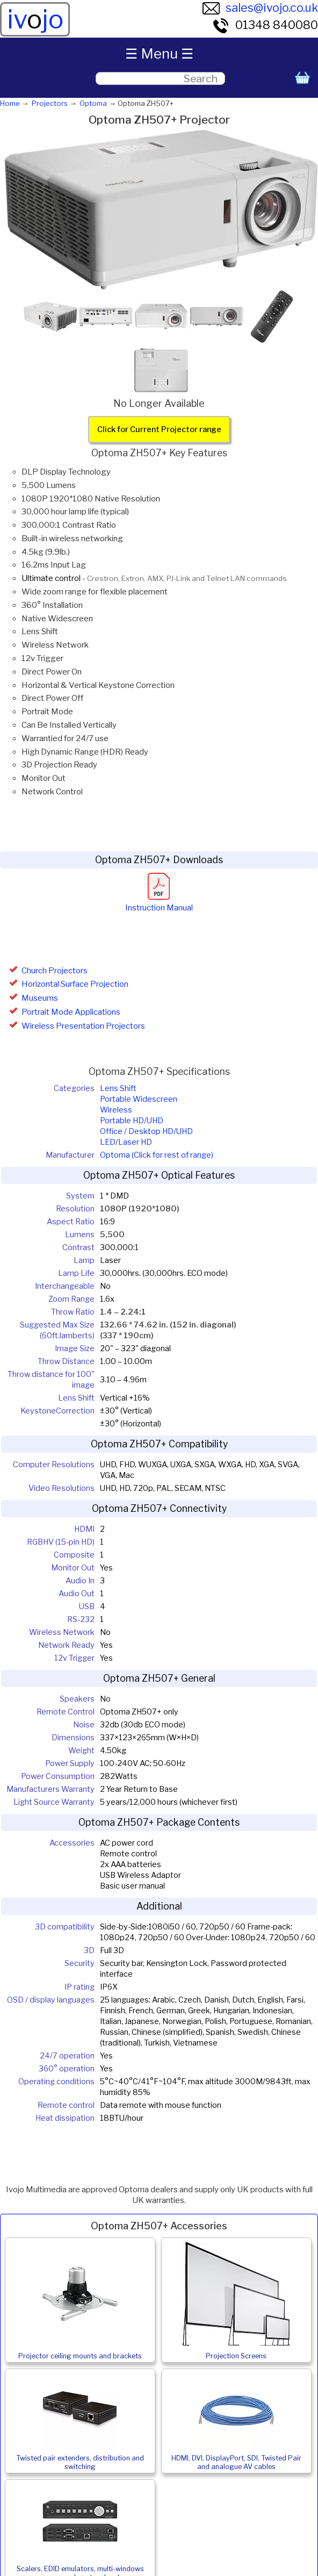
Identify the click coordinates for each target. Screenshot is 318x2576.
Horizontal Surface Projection (74, 984)
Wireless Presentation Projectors (83, 1026)
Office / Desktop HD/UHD (146, 1131)
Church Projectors (54, 970)
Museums (39, 998)
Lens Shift (118, 1088)
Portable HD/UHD (131, 1120)
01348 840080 (265, 25)
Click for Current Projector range (159, 429)
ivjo (35, 19)
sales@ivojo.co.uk (260, 8)
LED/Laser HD (126, 1142)
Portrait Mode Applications (70, 1012)
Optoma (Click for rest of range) (156, 1155)
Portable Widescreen (138, 1099)
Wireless (116, 1110)
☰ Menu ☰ (159, 53)
